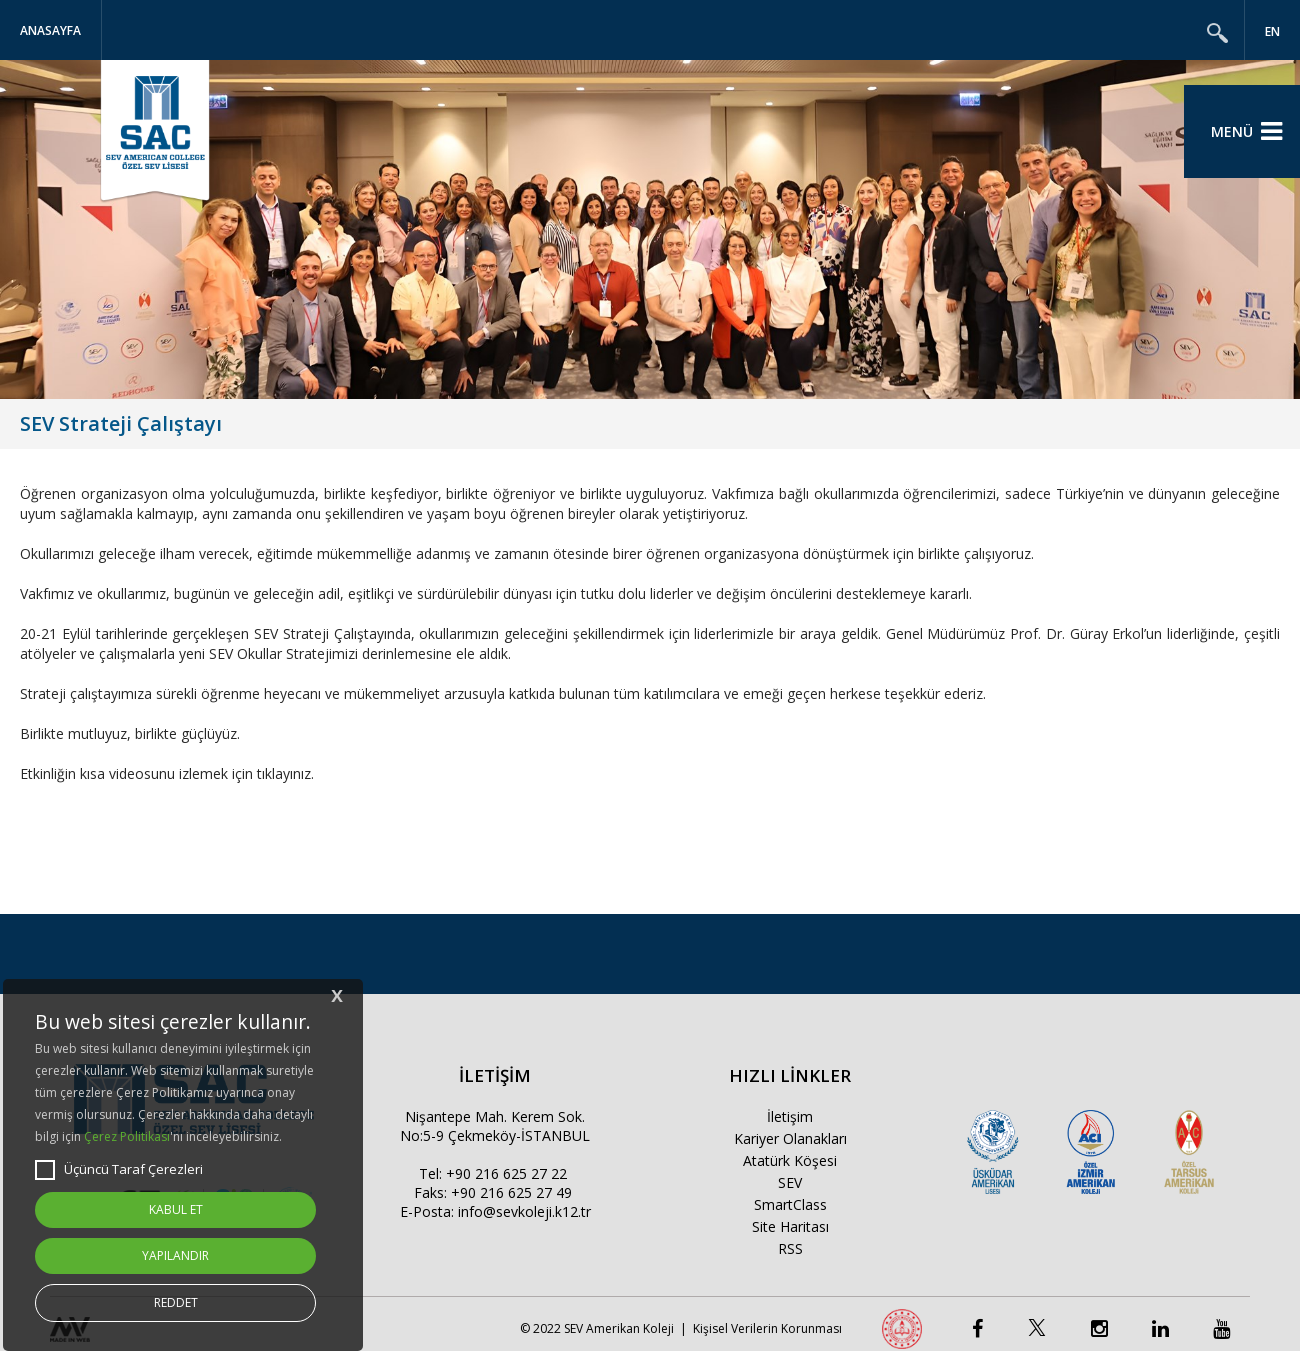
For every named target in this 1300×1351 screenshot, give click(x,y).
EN (1272, 31)
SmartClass (790, 1204)
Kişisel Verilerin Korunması (767, 1328)
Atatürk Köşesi (790, 1160)
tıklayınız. (285, 773)
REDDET (176, 1302)
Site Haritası (790, 1226)
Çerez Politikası (127, 1136)
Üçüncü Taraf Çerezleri (119, 1170)
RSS (790, 1248)
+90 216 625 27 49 (511, 1192)
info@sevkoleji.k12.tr (524, 1211)
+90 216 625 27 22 (506, 1173)
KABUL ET (176, 1209)
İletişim (790, 1116)
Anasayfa (50, 30)
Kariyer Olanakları (790, 1138)
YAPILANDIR (175, 1255)
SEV (790, 1182)
